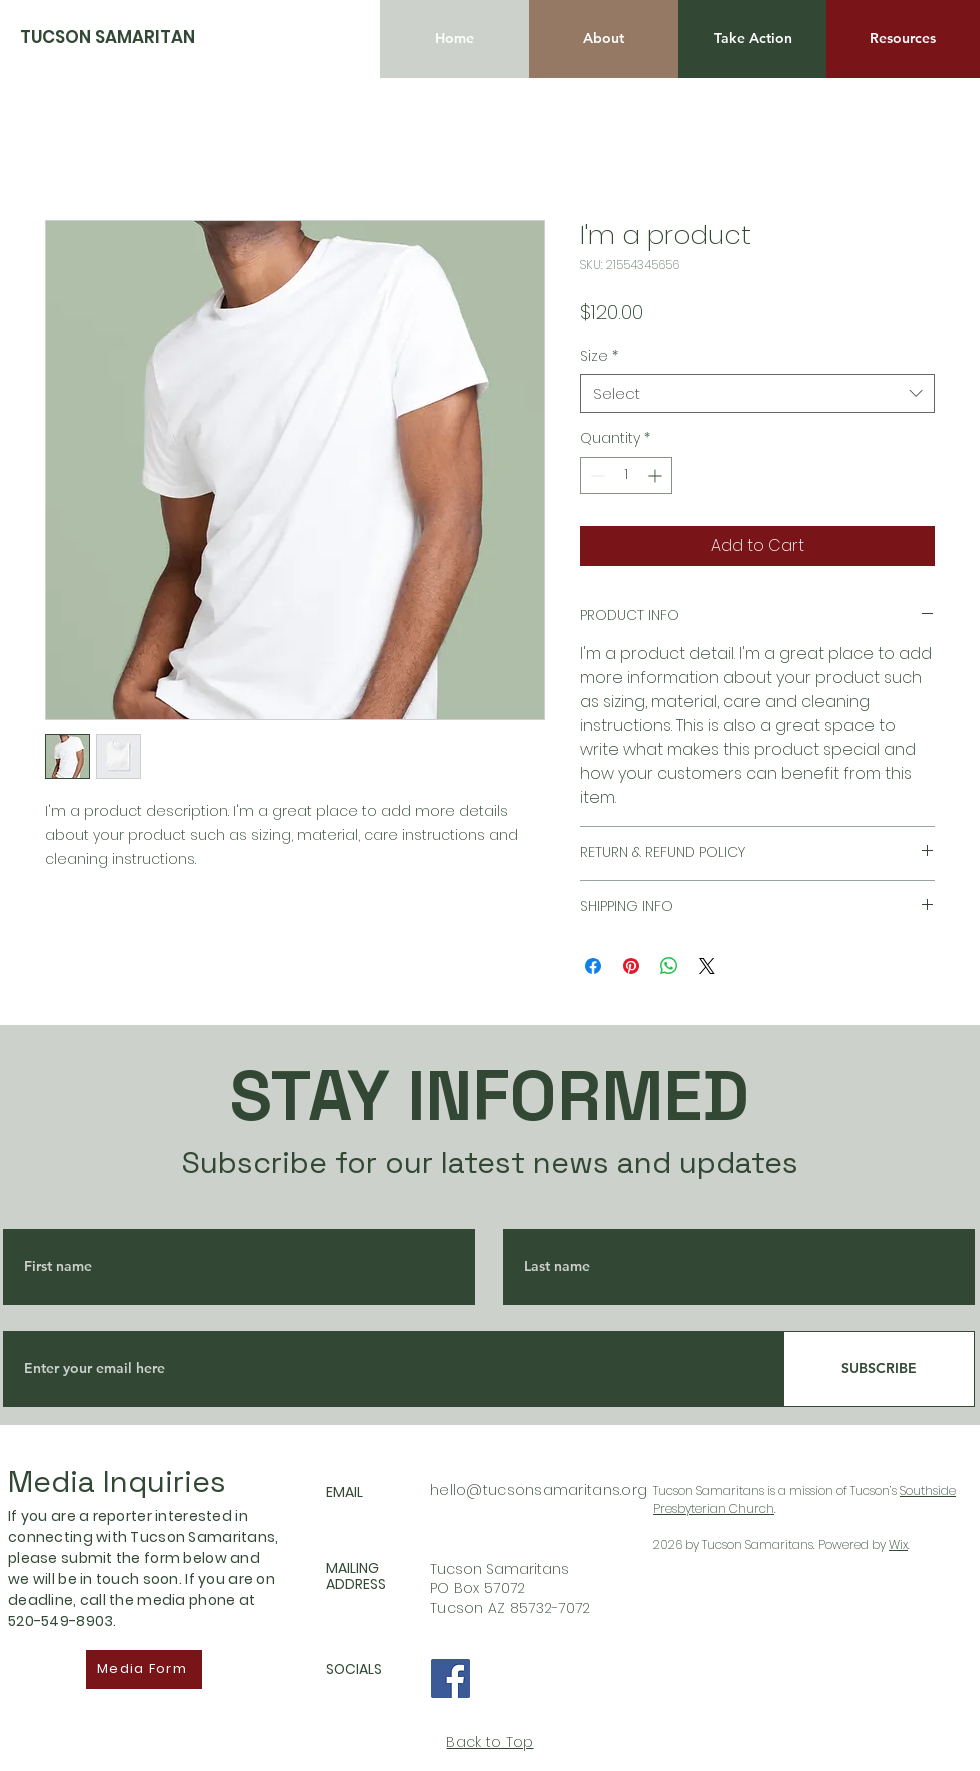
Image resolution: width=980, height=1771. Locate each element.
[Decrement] (595, 475)
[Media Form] (144, 1669)
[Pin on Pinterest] (631, 966)
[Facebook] (450, 1678)
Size (599, 356)
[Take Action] (752, 39)
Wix (898, 1544)
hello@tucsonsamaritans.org (538, 1490)
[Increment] (656, 475)
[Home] (454, 39)
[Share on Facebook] (593, 966)
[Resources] (903, 39)
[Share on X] (707, 966)
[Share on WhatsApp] (669, 966)
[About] (603, 39)
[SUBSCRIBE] (879, 1369)
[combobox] (757, 393)
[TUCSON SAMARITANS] (112, 37)
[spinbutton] (626, 475)
